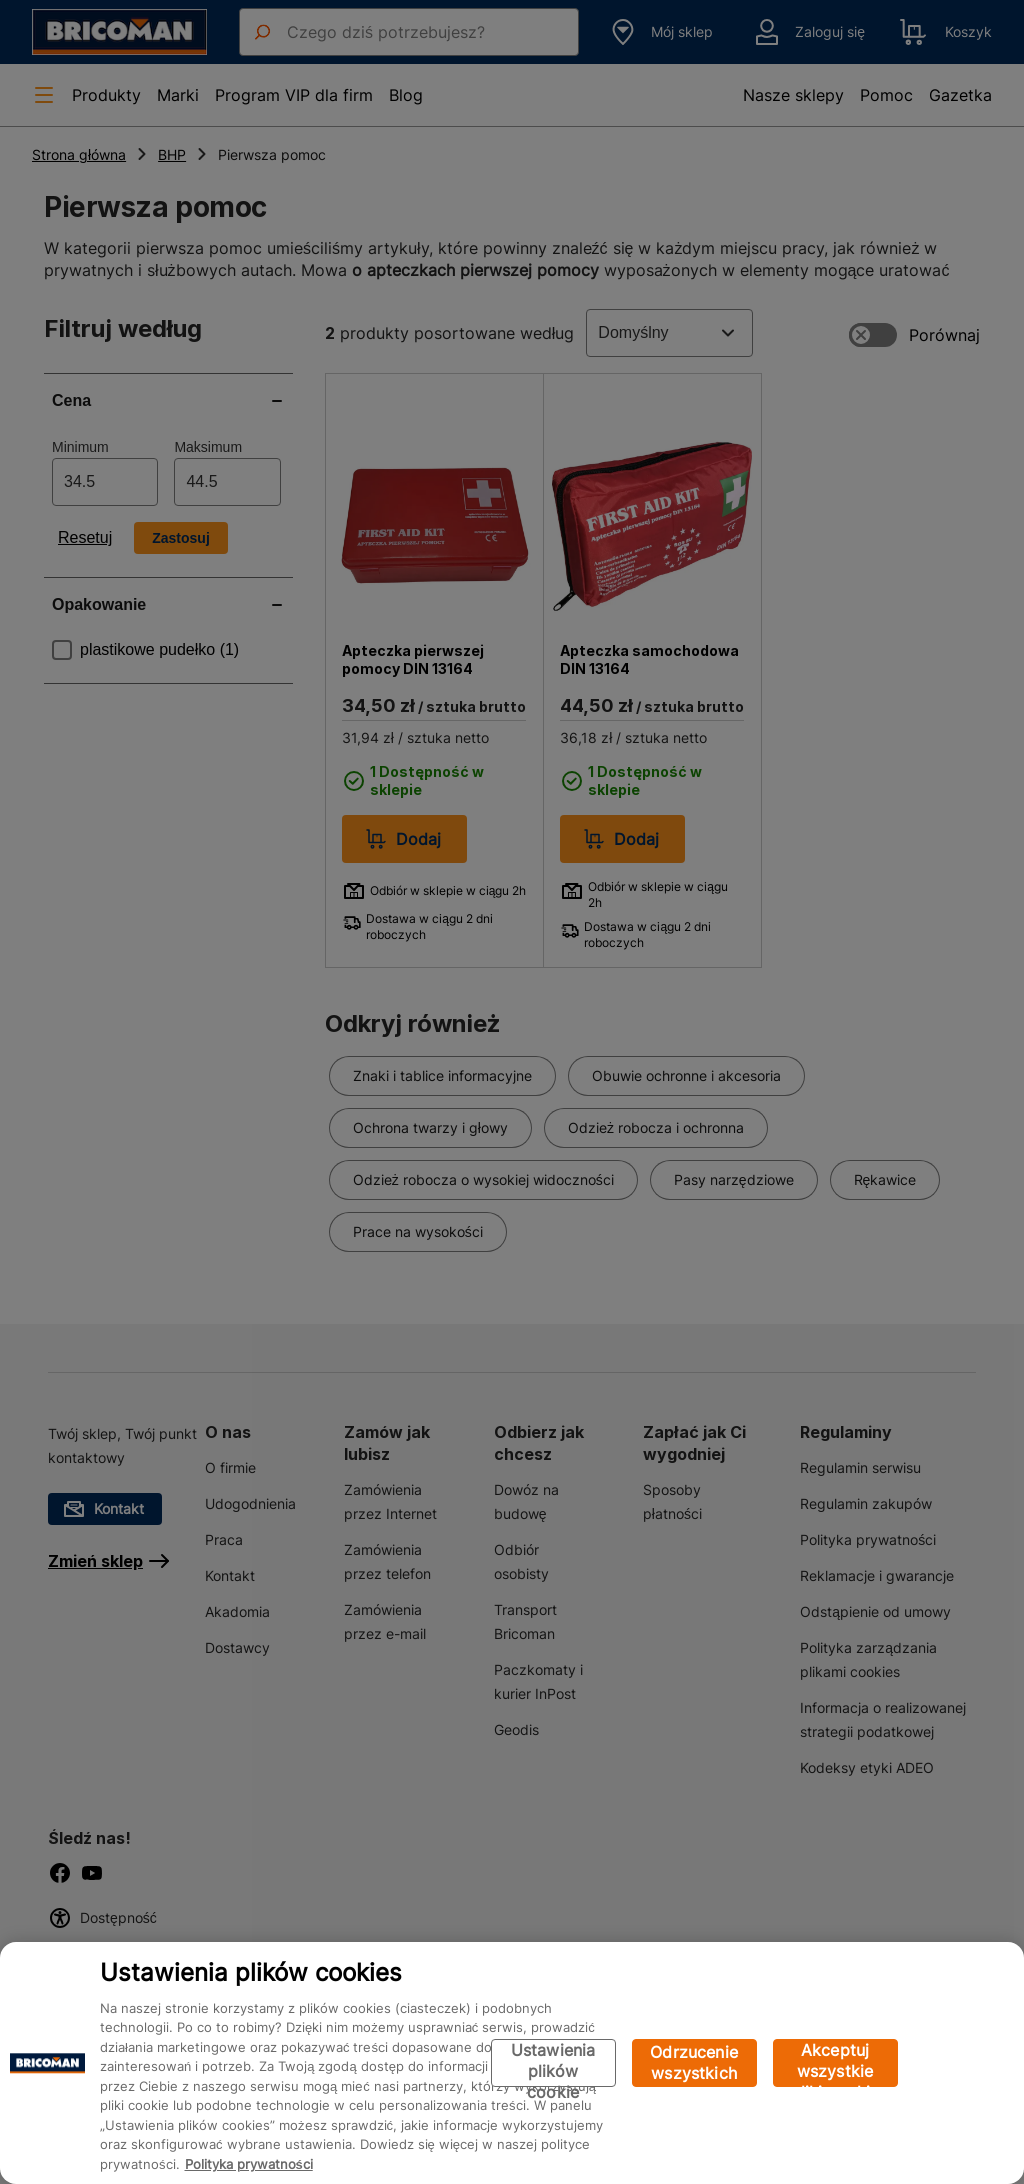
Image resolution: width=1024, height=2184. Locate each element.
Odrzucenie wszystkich (694, 2062)
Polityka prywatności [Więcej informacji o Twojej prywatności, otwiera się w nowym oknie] (249, 2164)
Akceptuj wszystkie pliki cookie (835, 2063)
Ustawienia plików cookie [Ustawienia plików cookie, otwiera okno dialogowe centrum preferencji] (553, 2063)
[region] (512, 2063)
